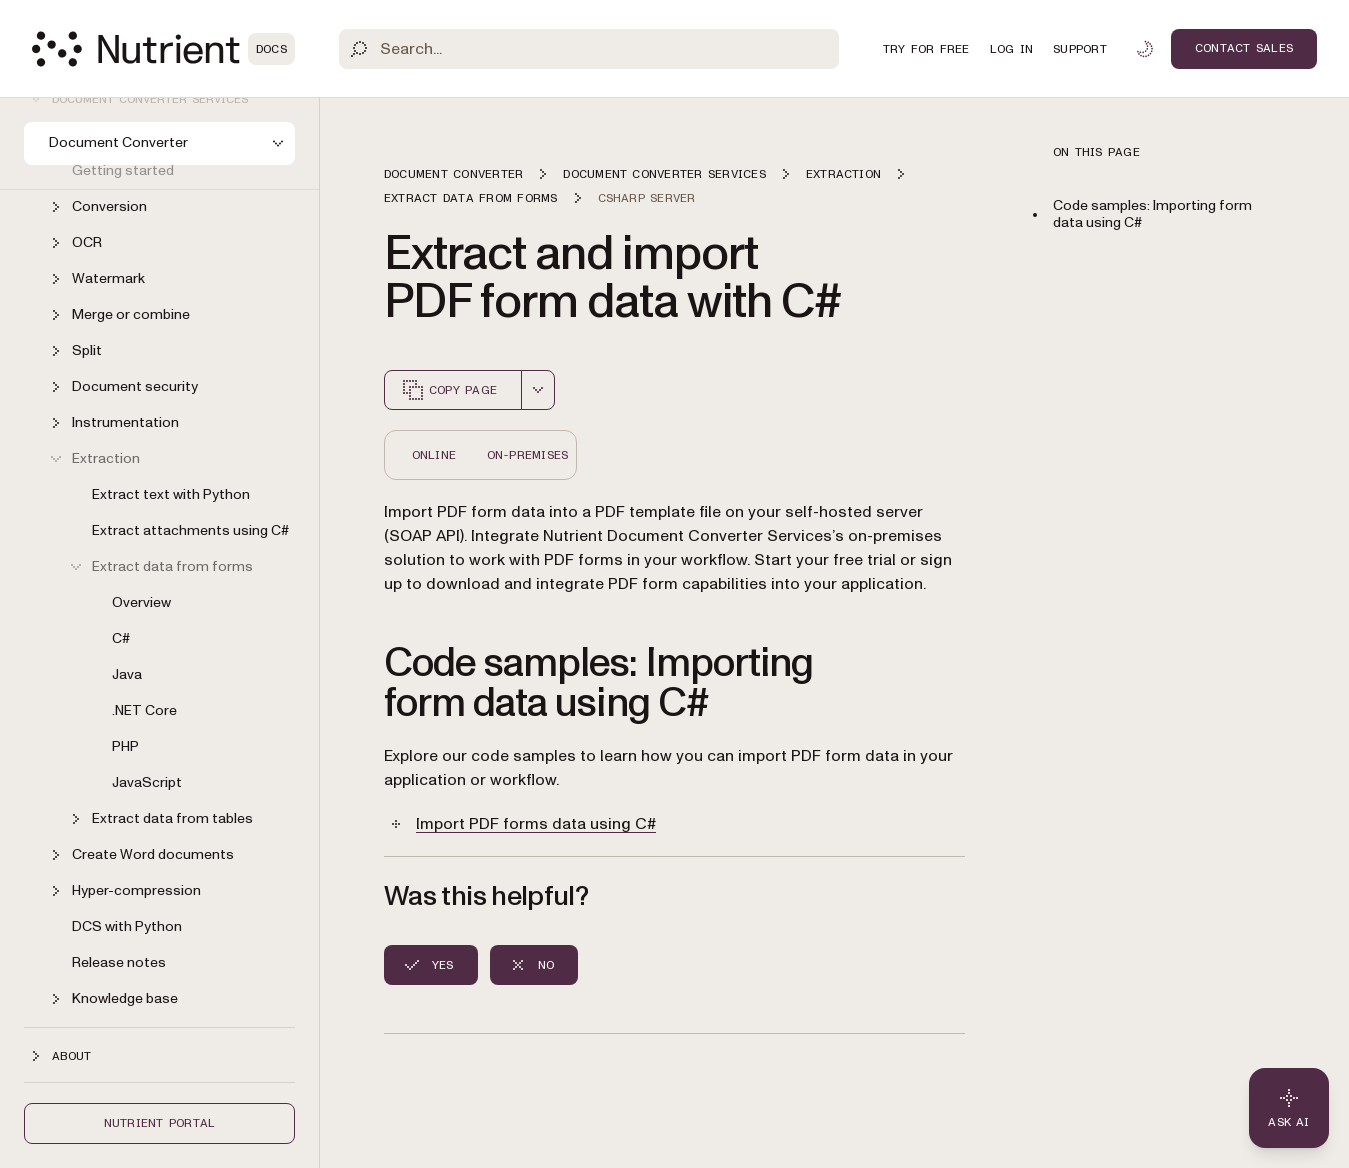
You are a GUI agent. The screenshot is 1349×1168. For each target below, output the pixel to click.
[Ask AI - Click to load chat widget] (1289, 1108)
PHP (125, 746)
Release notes (119, 962)
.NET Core (144, 710)
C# (121, 638)
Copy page (449, 390)
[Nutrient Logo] (163, 49)
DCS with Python (127, 926)
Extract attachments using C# (190, 530)
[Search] (589, 49)
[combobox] (538, 390)
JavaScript (147, 782)
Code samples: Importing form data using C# (1152, 214)
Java (127, 674)
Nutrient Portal (160, 1123)
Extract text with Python (171, 494)
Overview (141, 602)
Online (434, 455)
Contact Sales (1244, 48)
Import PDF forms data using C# (536, 824)
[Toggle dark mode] (1145, 49)
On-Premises (528, 455)
